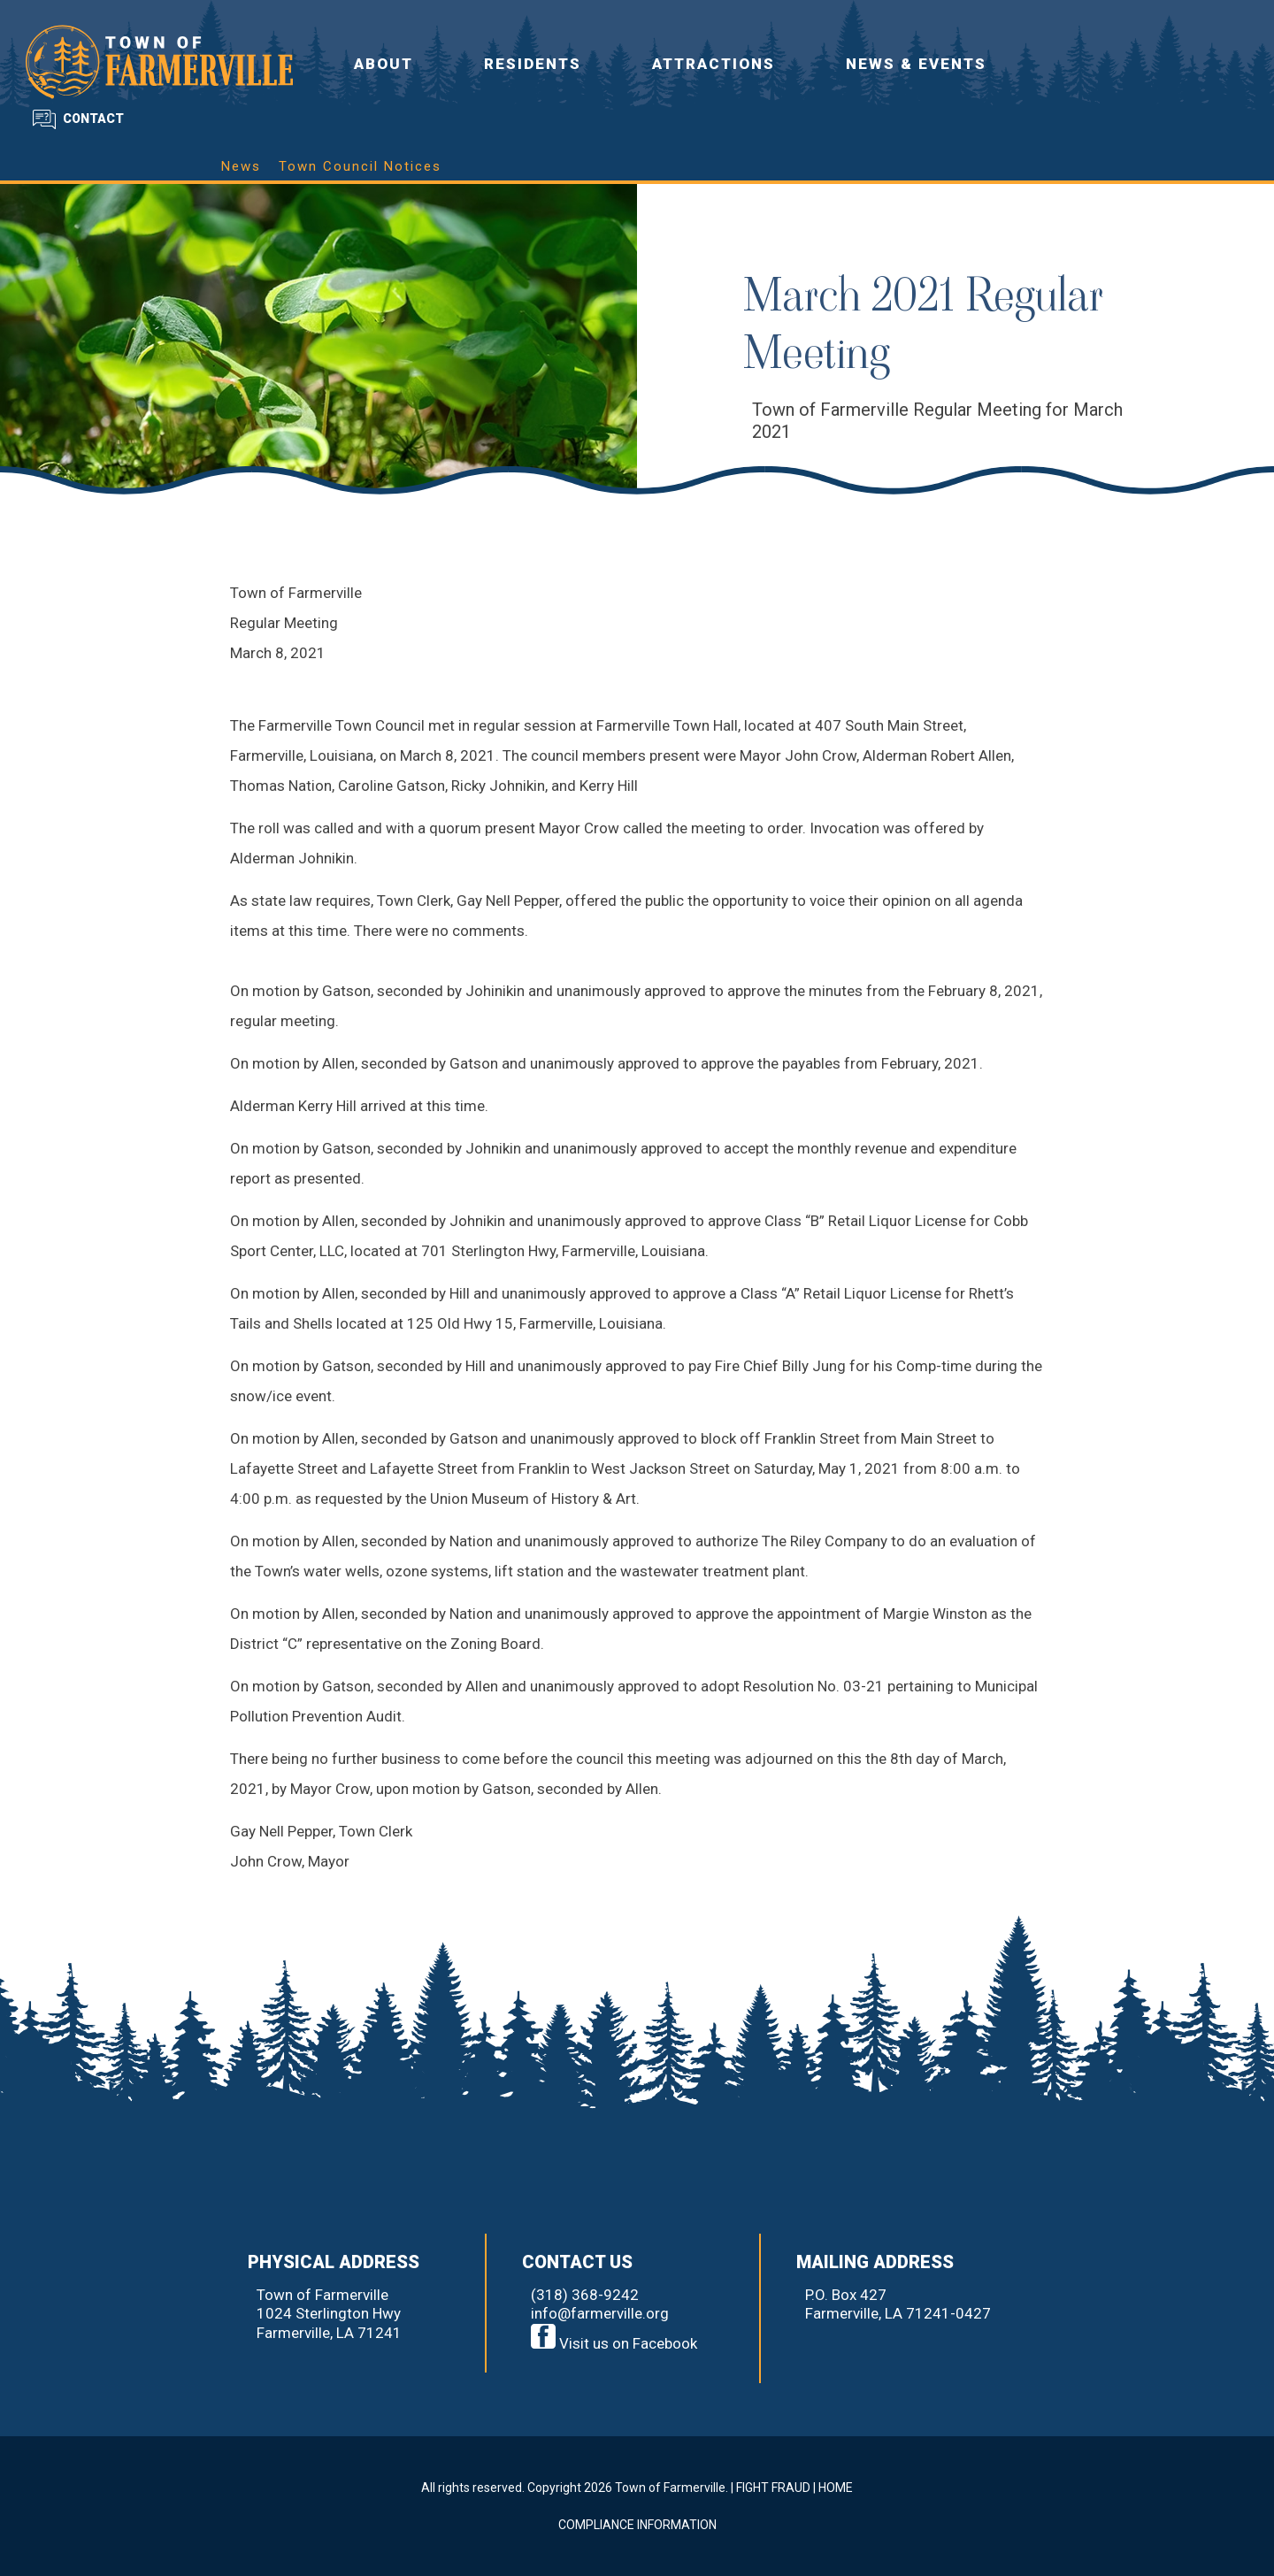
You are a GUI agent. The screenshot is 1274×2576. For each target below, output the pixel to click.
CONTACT (93, 118)
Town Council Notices (360, 166)
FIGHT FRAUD (773, 2487)
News (241, 166)
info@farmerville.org (600, 2313)
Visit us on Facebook (614, 2343)
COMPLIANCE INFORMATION (637, 2525)
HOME (835, 2487)
